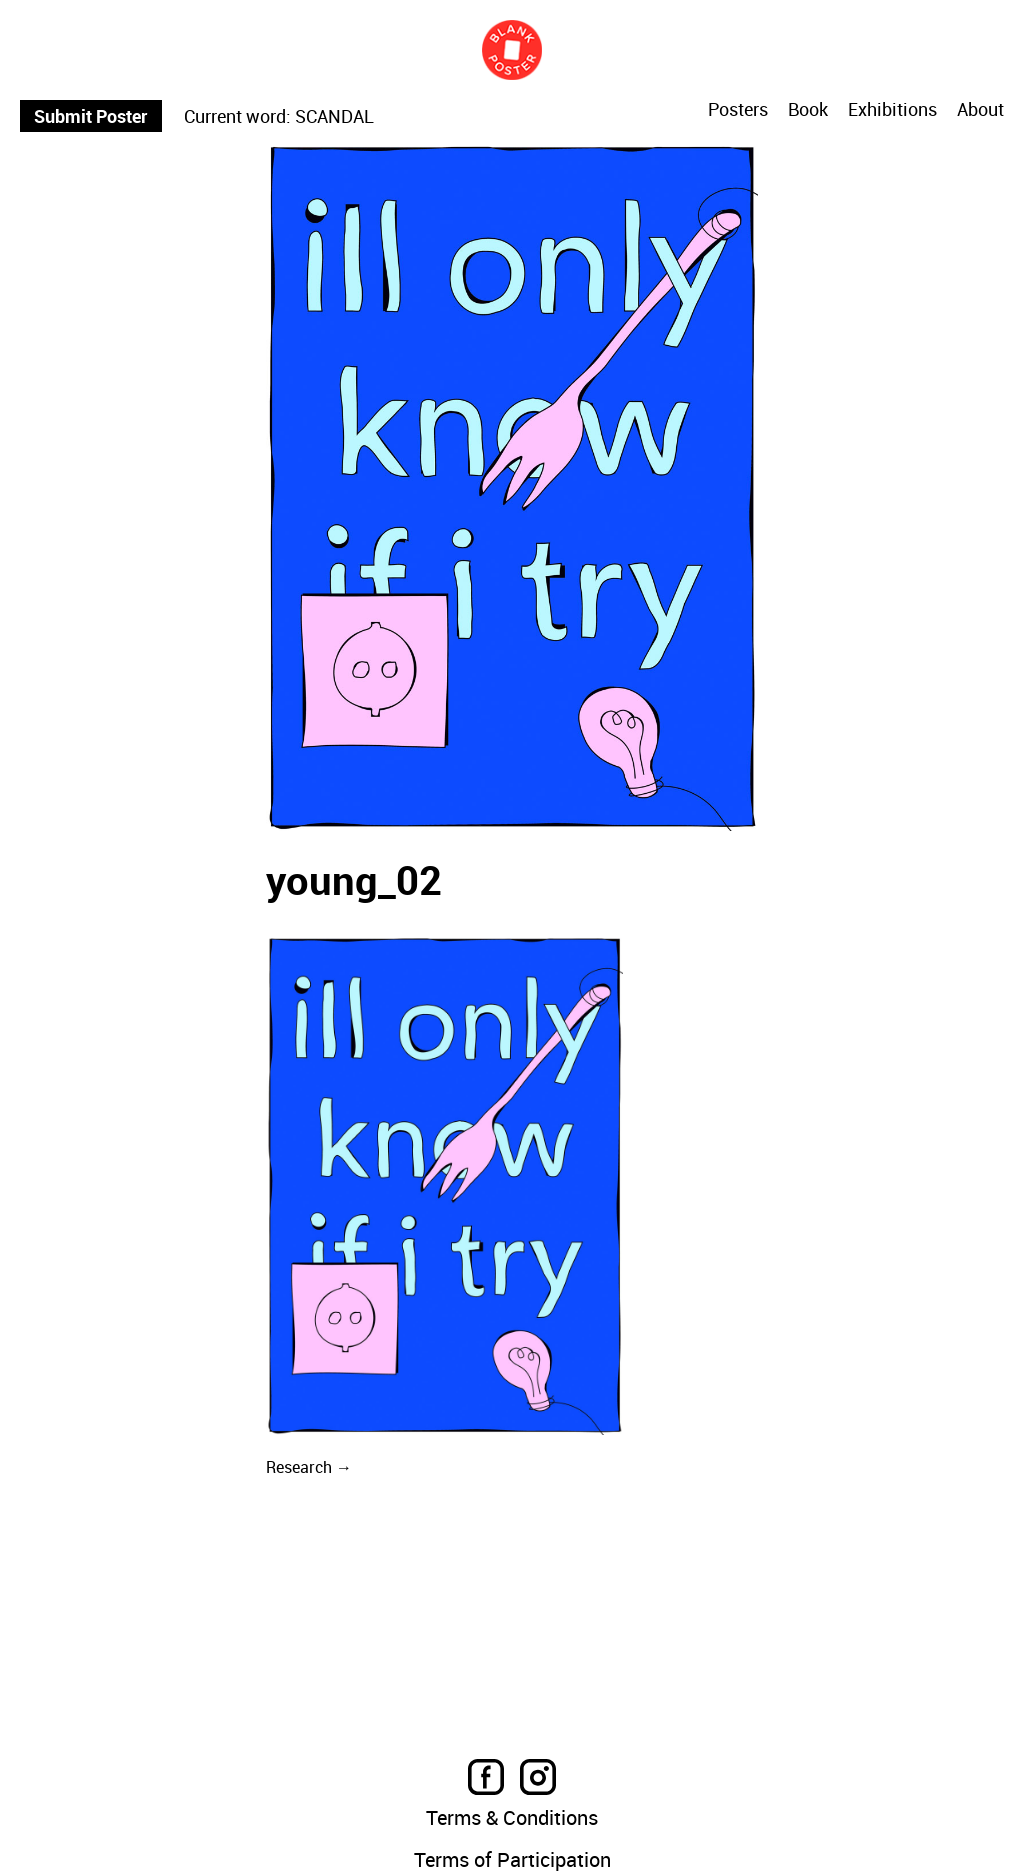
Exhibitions (892, 110)
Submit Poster (90, 116)
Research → (309, 1467)
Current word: (237, 116)
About (980, 110)
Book (808, 110)
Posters (738, 109)
